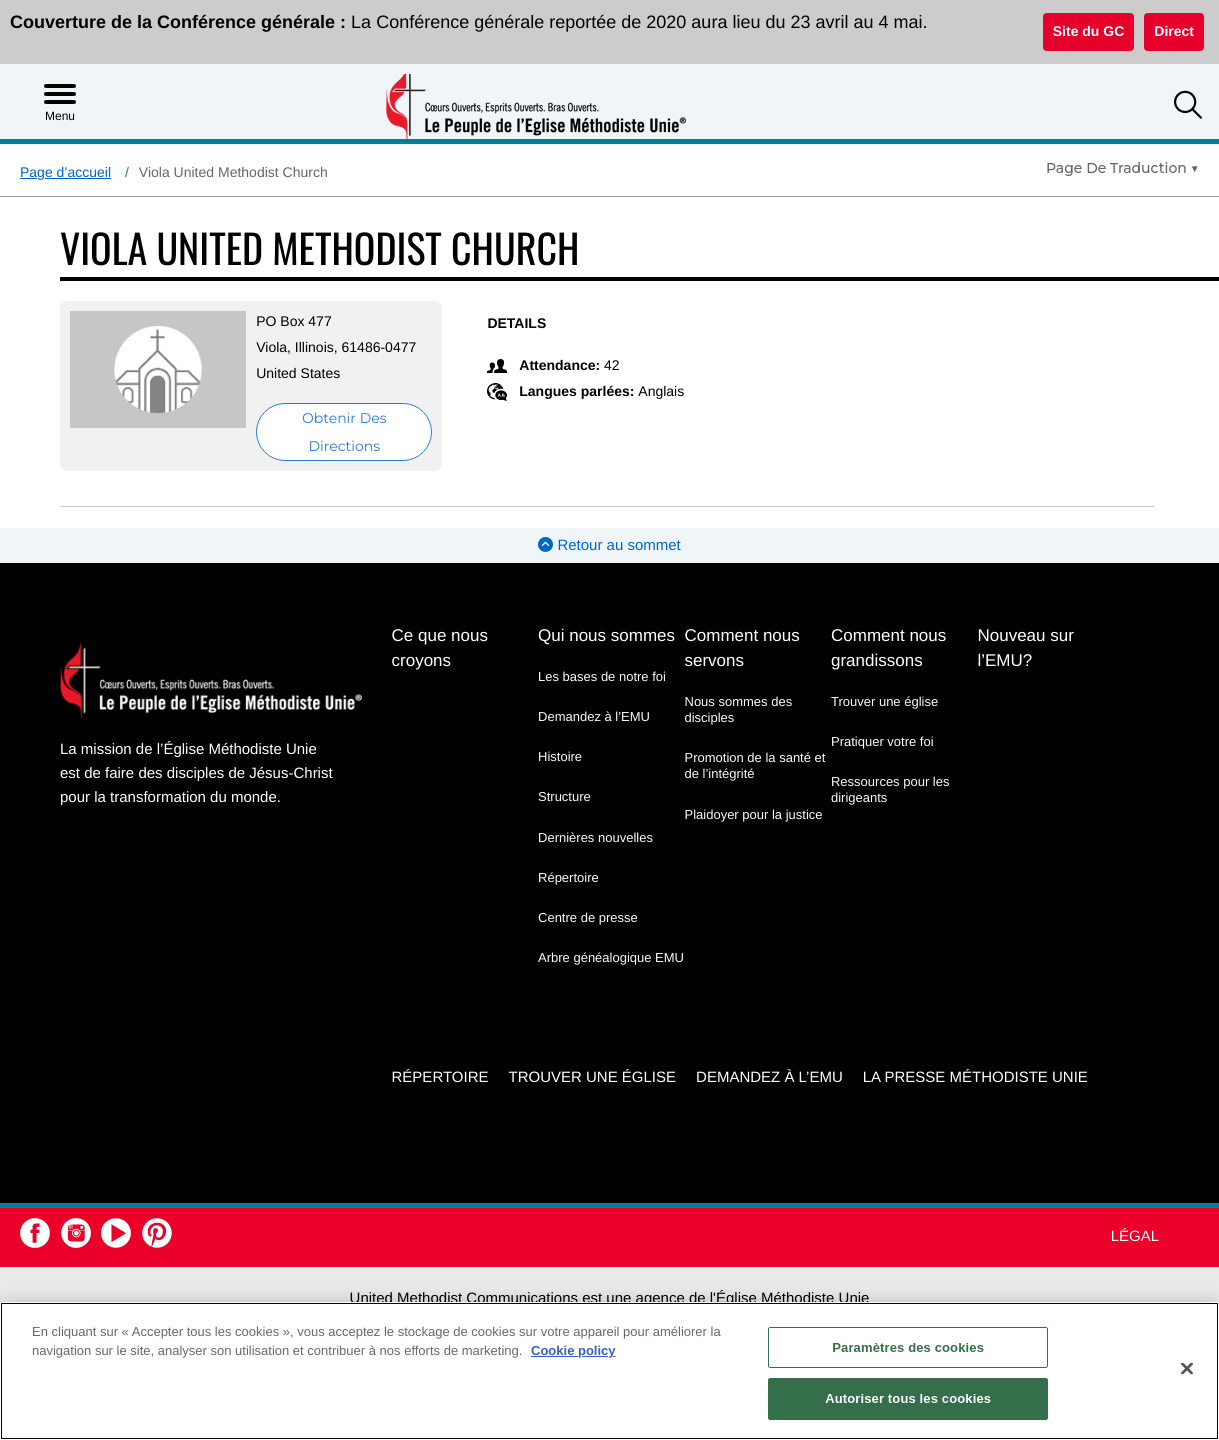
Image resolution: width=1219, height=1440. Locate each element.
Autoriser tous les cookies (908, 1398)
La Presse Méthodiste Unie (975, 1077)
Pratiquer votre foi (882, 741)
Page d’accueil (65, 172)
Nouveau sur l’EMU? (1025, 648)
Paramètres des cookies (908, 1347)
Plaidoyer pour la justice (754, 814)
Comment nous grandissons (888, 648)
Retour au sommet (609, 545)
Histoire (560, 756)
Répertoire (568, 877)
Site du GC (1089, 31)
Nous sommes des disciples (739, 709)
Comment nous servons (742, 648)
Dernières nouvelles (595, 837)
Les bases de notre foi (602, 676)
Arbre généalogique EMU (611, 957)
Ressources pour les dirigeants (890, 789)
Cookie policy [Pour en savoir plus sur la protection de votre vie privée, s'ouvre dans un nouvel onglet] (573, 1350)
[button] (1188, 107)
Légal (1135, 1236)
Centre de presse (588, 917)
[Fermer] (1187, 1368)
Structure (564, 796)
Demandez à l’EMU (594, 716)
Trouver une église (884, 701)
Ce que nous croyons (440, 648)
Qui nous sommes (606, 635)
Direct (1174, 31)
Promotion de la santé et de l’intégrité (755, 765)
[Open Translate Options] (1122, 168)
